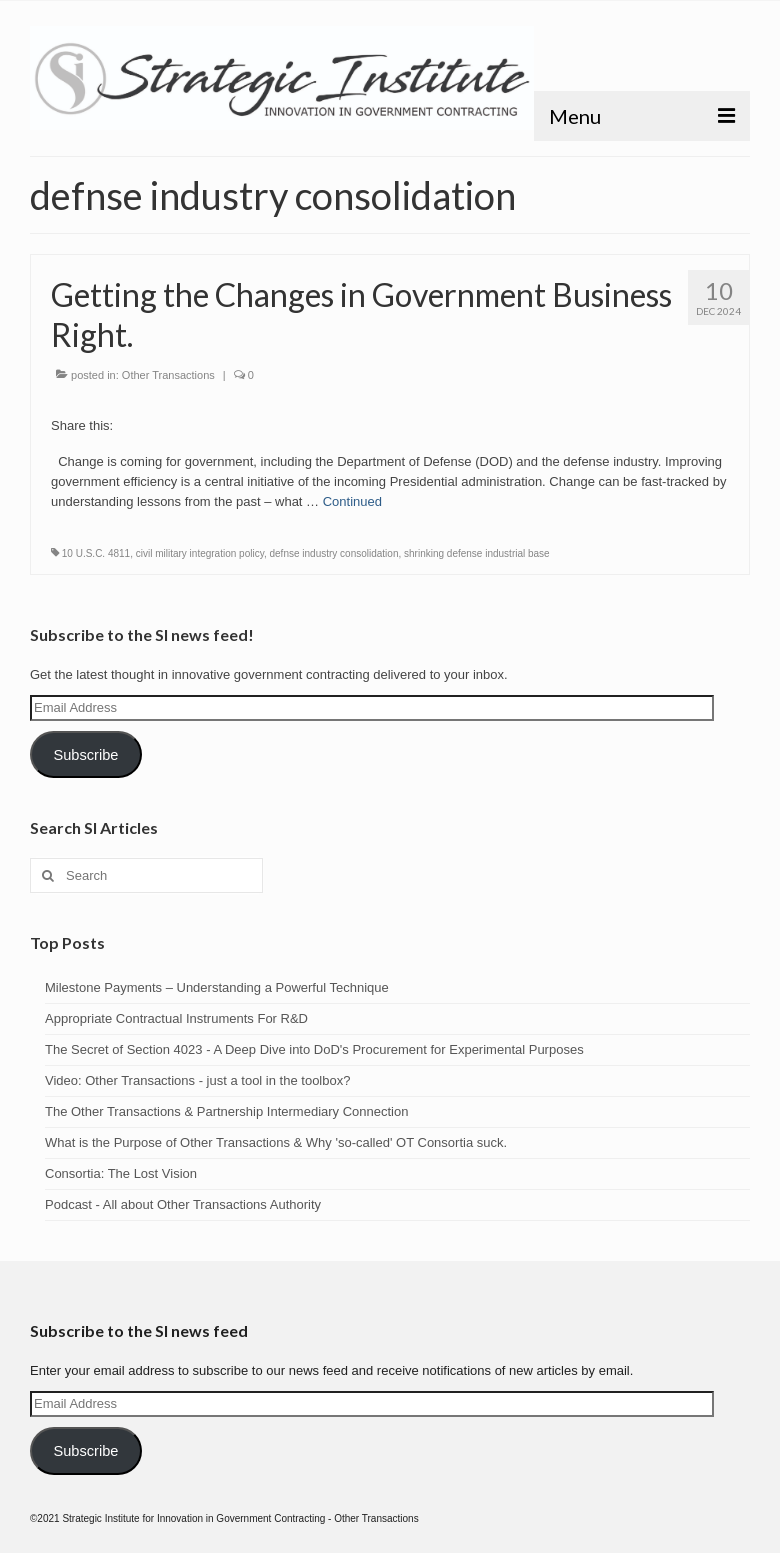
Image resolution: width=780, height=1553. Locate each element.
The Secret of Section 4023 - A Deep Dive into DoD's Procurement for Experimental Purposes (314, 1049)
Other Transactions (168, 375)
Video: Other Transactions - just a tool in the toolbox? (197, 1080)
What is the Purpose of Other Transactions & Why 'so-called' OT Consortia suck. (276, 1142)
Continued (352, 501)
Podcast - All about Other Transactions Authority (183, 1204)
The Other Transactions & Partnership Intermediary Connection (226, 1111)
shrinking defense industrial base (477, 553)
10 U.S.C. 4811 (96, 553)
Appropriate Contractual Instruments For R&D (176, 1018)
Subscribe (85, 755)
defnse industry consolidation (333, 553)
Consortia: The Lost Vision (121, 1173)
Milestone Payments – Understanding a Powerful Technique (217, 987)
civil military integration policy (200, 553)
